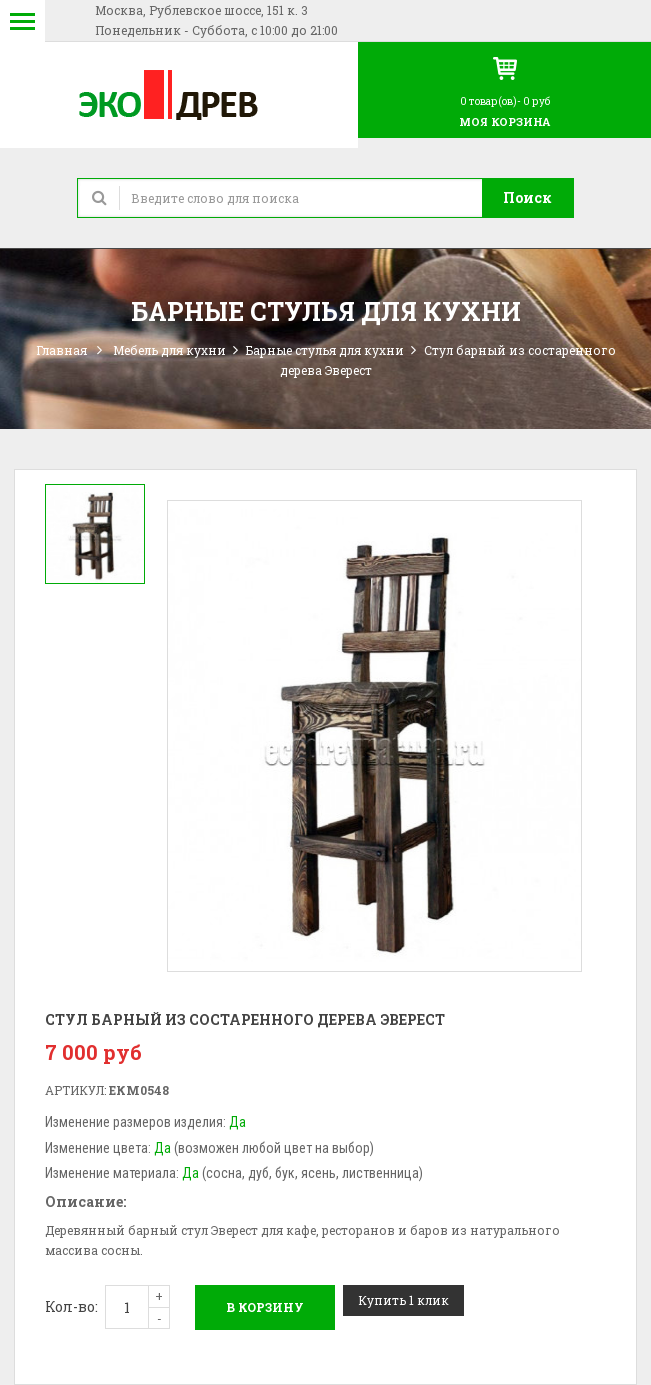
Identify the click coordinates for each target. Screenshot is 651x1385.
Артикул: (75, 1090)
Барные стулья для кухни (325, 350)
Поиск (527, 197)
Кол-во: (71, 1306)
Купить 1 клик (403, 1300)
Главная (61, 350)
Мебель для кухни (169, 350)
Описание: (85, 1201)
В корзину (265, 1307)
